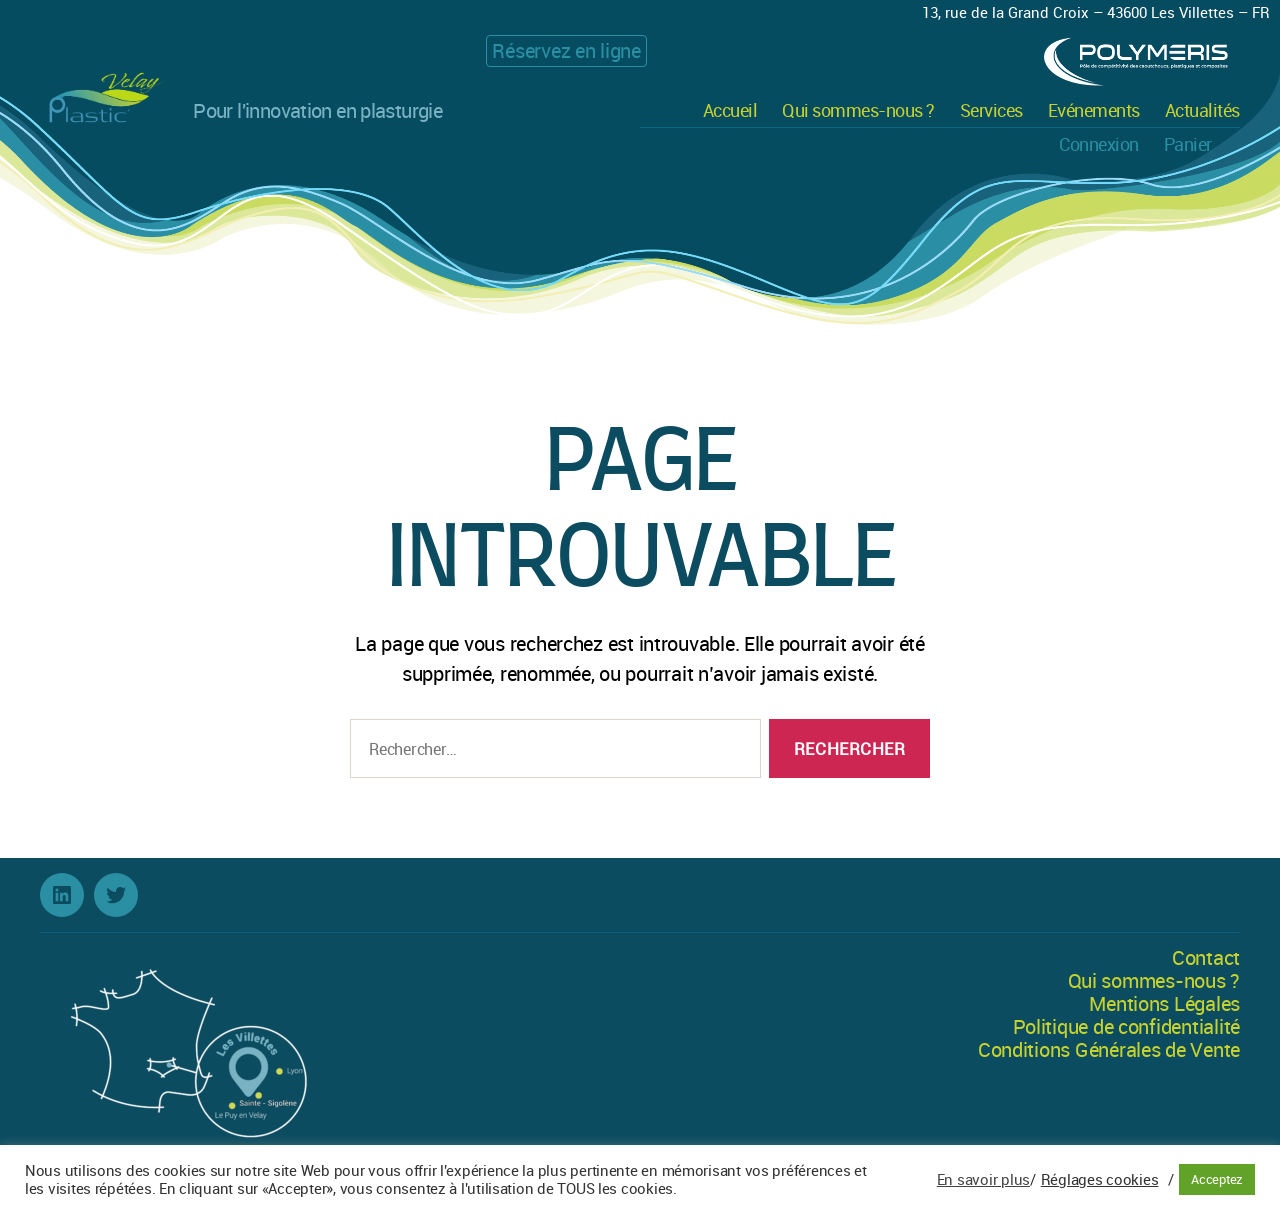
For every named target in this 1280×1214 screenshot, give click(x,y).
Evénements (1094, 111)
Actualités (1202, 111)
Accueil (730, 111)
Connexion (1099, 144)
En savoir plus (983, 1180)
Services (991, 111)
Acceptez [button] (1217, 1179)
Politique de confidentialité (1126, 1026)
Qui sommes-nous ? (858, 111)
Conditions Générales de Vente (1109, 1049)
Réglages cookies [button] (1100, 1180)
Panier (1188, 144)
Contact (1206, 957)
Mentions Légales (1164, 1003)
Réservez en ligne (566, 50)
